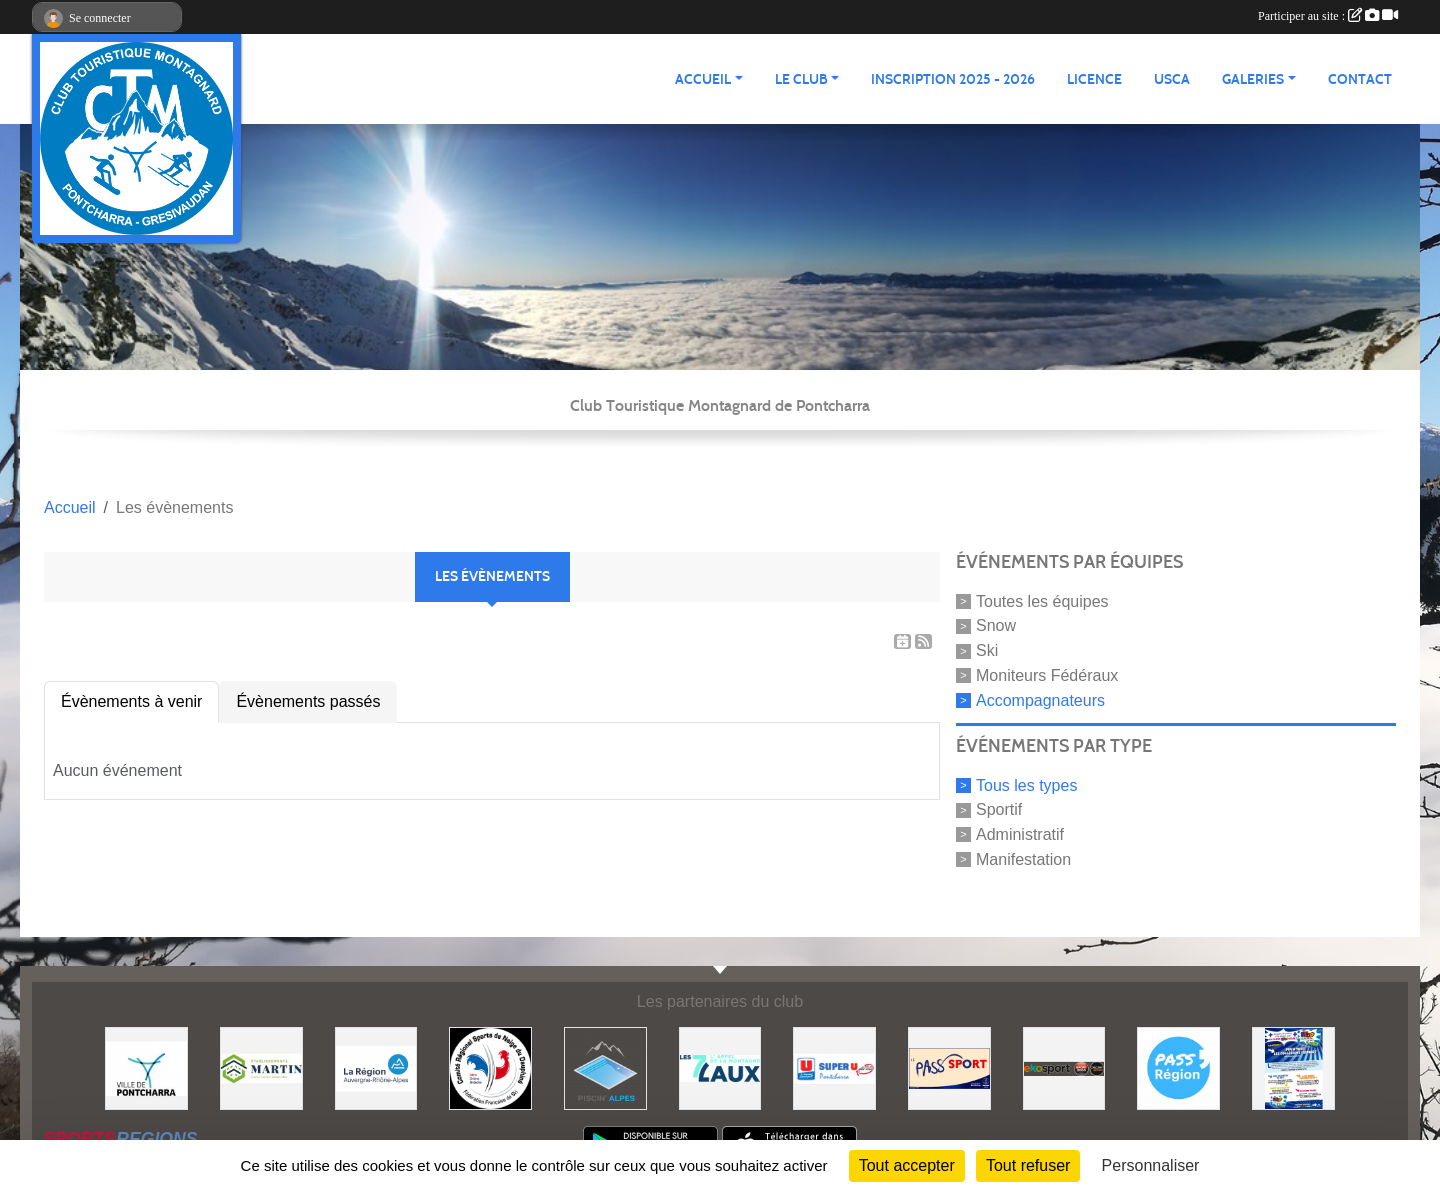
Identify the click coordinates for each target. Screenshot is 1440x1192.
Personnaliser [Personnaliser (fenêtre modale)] (1151, 1165)
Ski (987, 650)
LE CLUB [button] (801, 79)
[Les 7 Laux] (720, 1067)
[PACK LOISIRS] (1293, 1067)
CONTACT (1360, 79)
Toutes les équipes (1042, 600)
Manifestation (1023, 859)
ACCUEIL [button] (703, 79)
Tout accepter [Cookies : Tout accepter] (907, 1165)
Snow (996, 625)
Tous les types (1026, 784)
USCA (1172, 79)
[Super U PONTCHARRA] (834, 1067)
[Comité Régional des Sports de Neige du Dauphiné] (490, 1067)
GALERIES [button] (1253, 79)
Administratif (1020, 834)
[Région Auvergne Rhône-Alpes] (376, 1067)
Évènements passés (308, 701)
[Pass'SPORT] (949, 1067)
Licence (1094, 79)
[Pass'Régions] (1178, 1067)
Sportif (999, 809)
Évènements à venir (131, 701)
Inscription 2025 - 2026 (953, 79)
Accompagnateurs (1040, 700)
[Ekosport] (1064, 1067)
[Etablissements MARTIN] (261, 1067)
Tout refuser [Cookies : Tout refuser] (1028, 1165)
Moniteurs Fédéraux (1047, 675)
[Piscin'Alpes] (605, 1067)
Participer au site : (1328, 16)
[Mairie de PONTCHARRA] (146, 1067)
